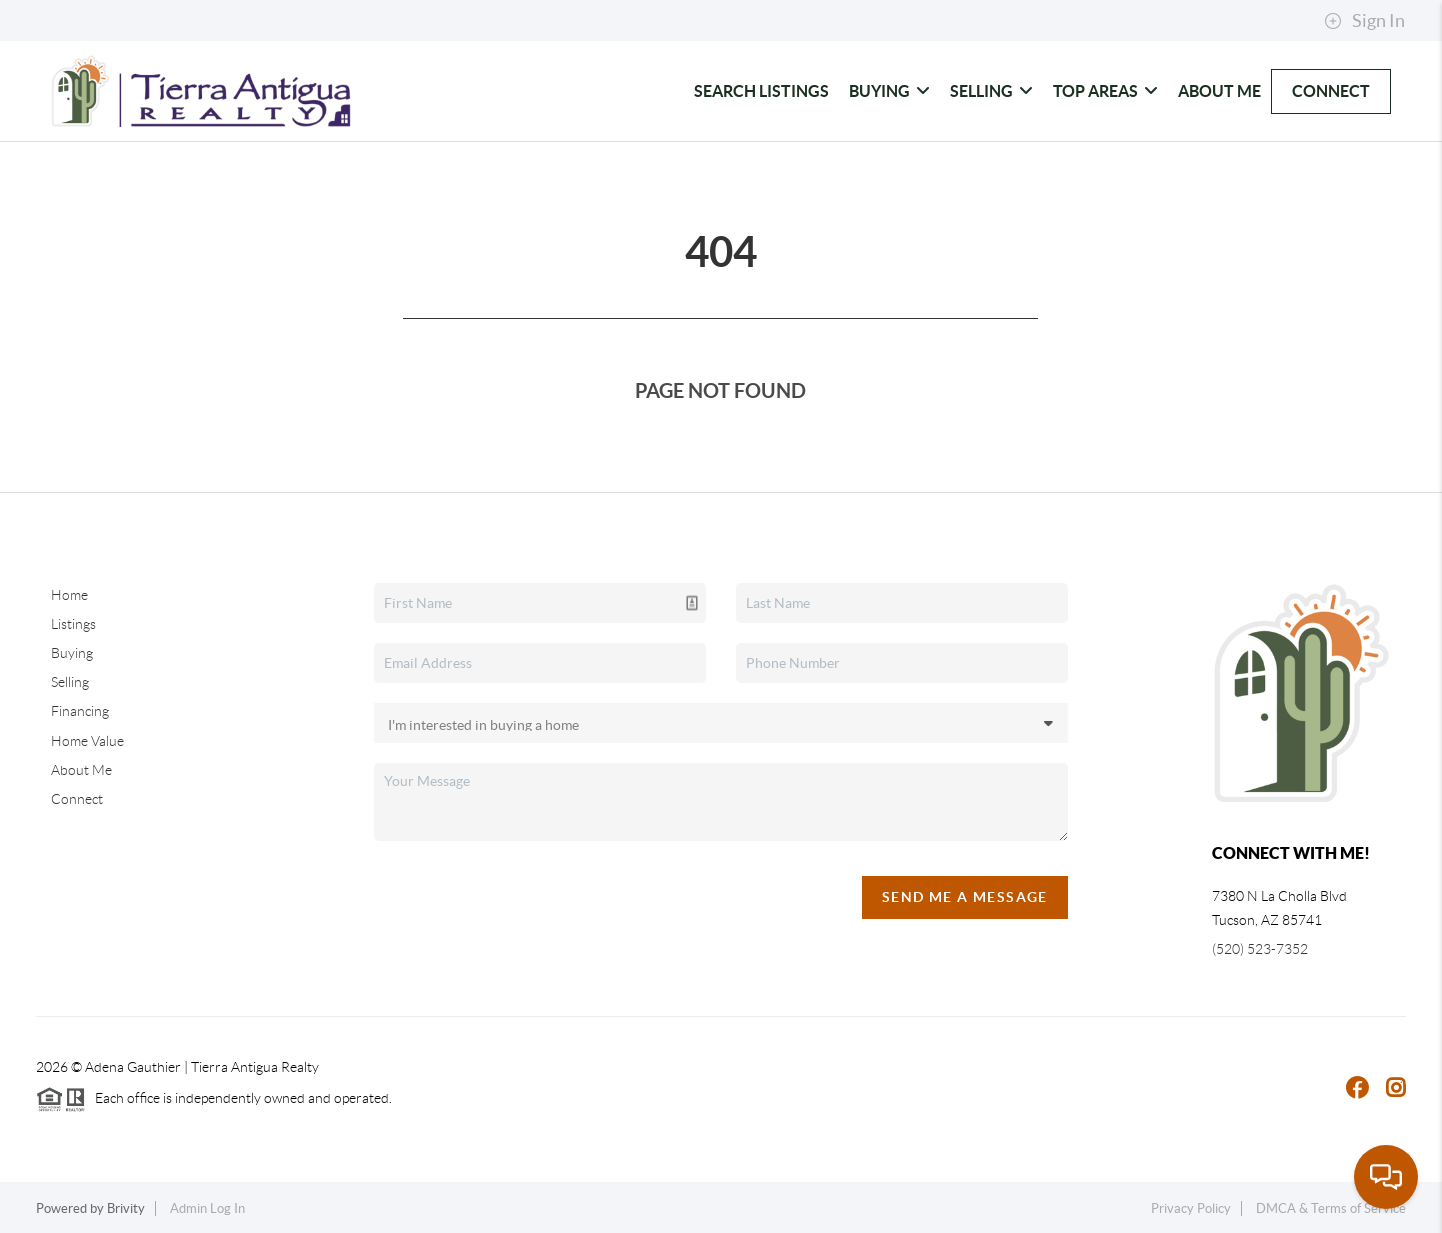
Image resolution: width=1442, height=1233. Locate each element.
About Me (1219, 91)
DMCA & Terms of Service (1331, 1208)
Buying (889, 91)
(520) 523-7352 (1260, 949)
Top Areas (1105, 91)
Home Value (87, 741)
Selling (991, 91)
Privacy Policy (1191, 1208)
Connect (1331, 91)
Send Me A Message (965, 897)
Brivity (126, 1208)
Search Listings (761, 91)
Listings (73, 624)
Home (69, 595)
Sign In (1364, 21)
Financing (80, 711)
